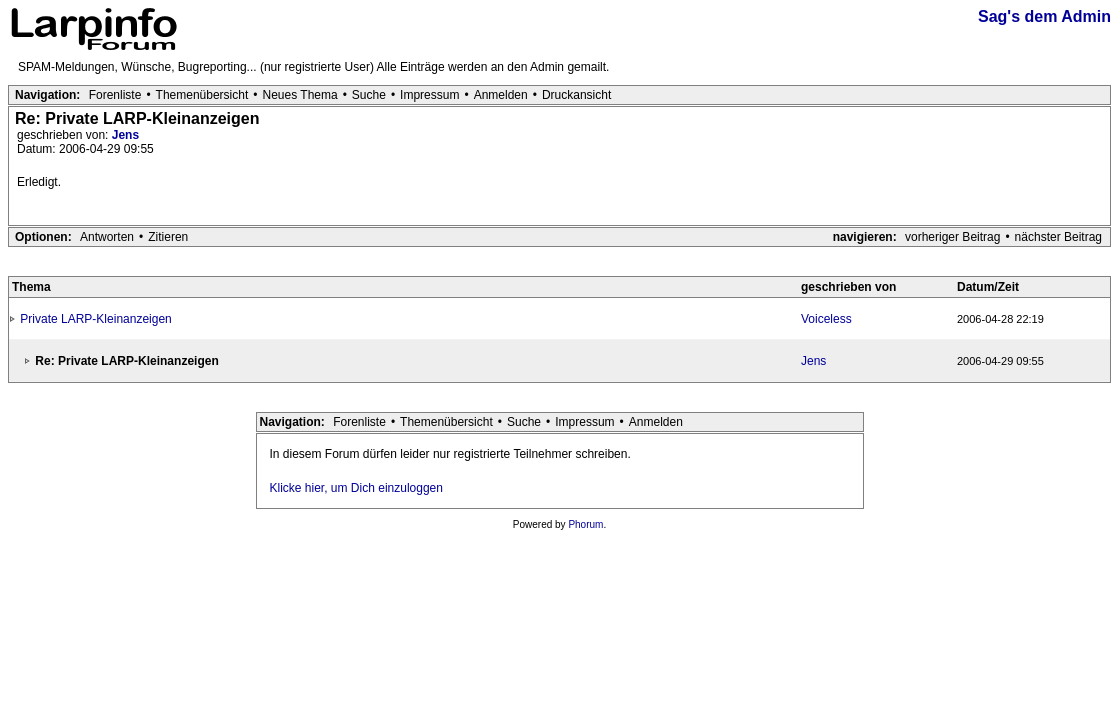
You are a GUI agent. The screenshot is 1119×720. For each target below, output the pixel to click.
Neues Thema (300, 95)
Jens (125, 135)
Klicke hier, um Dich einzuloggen (356, 488)
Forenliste (115, 95)
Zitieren (168, 237)
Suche (369, 95)
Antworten (107, 237)
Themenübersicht (202, 95)
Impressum (429, 95)
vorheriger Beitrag (952, 237)
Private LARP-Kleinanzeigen (95, 319)
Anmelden (501, 95)
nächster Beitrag (1058, 237)
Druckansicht (576, 95)
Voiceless (826, 319)
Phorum (585, 524)
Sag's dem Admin (1044, 16)
